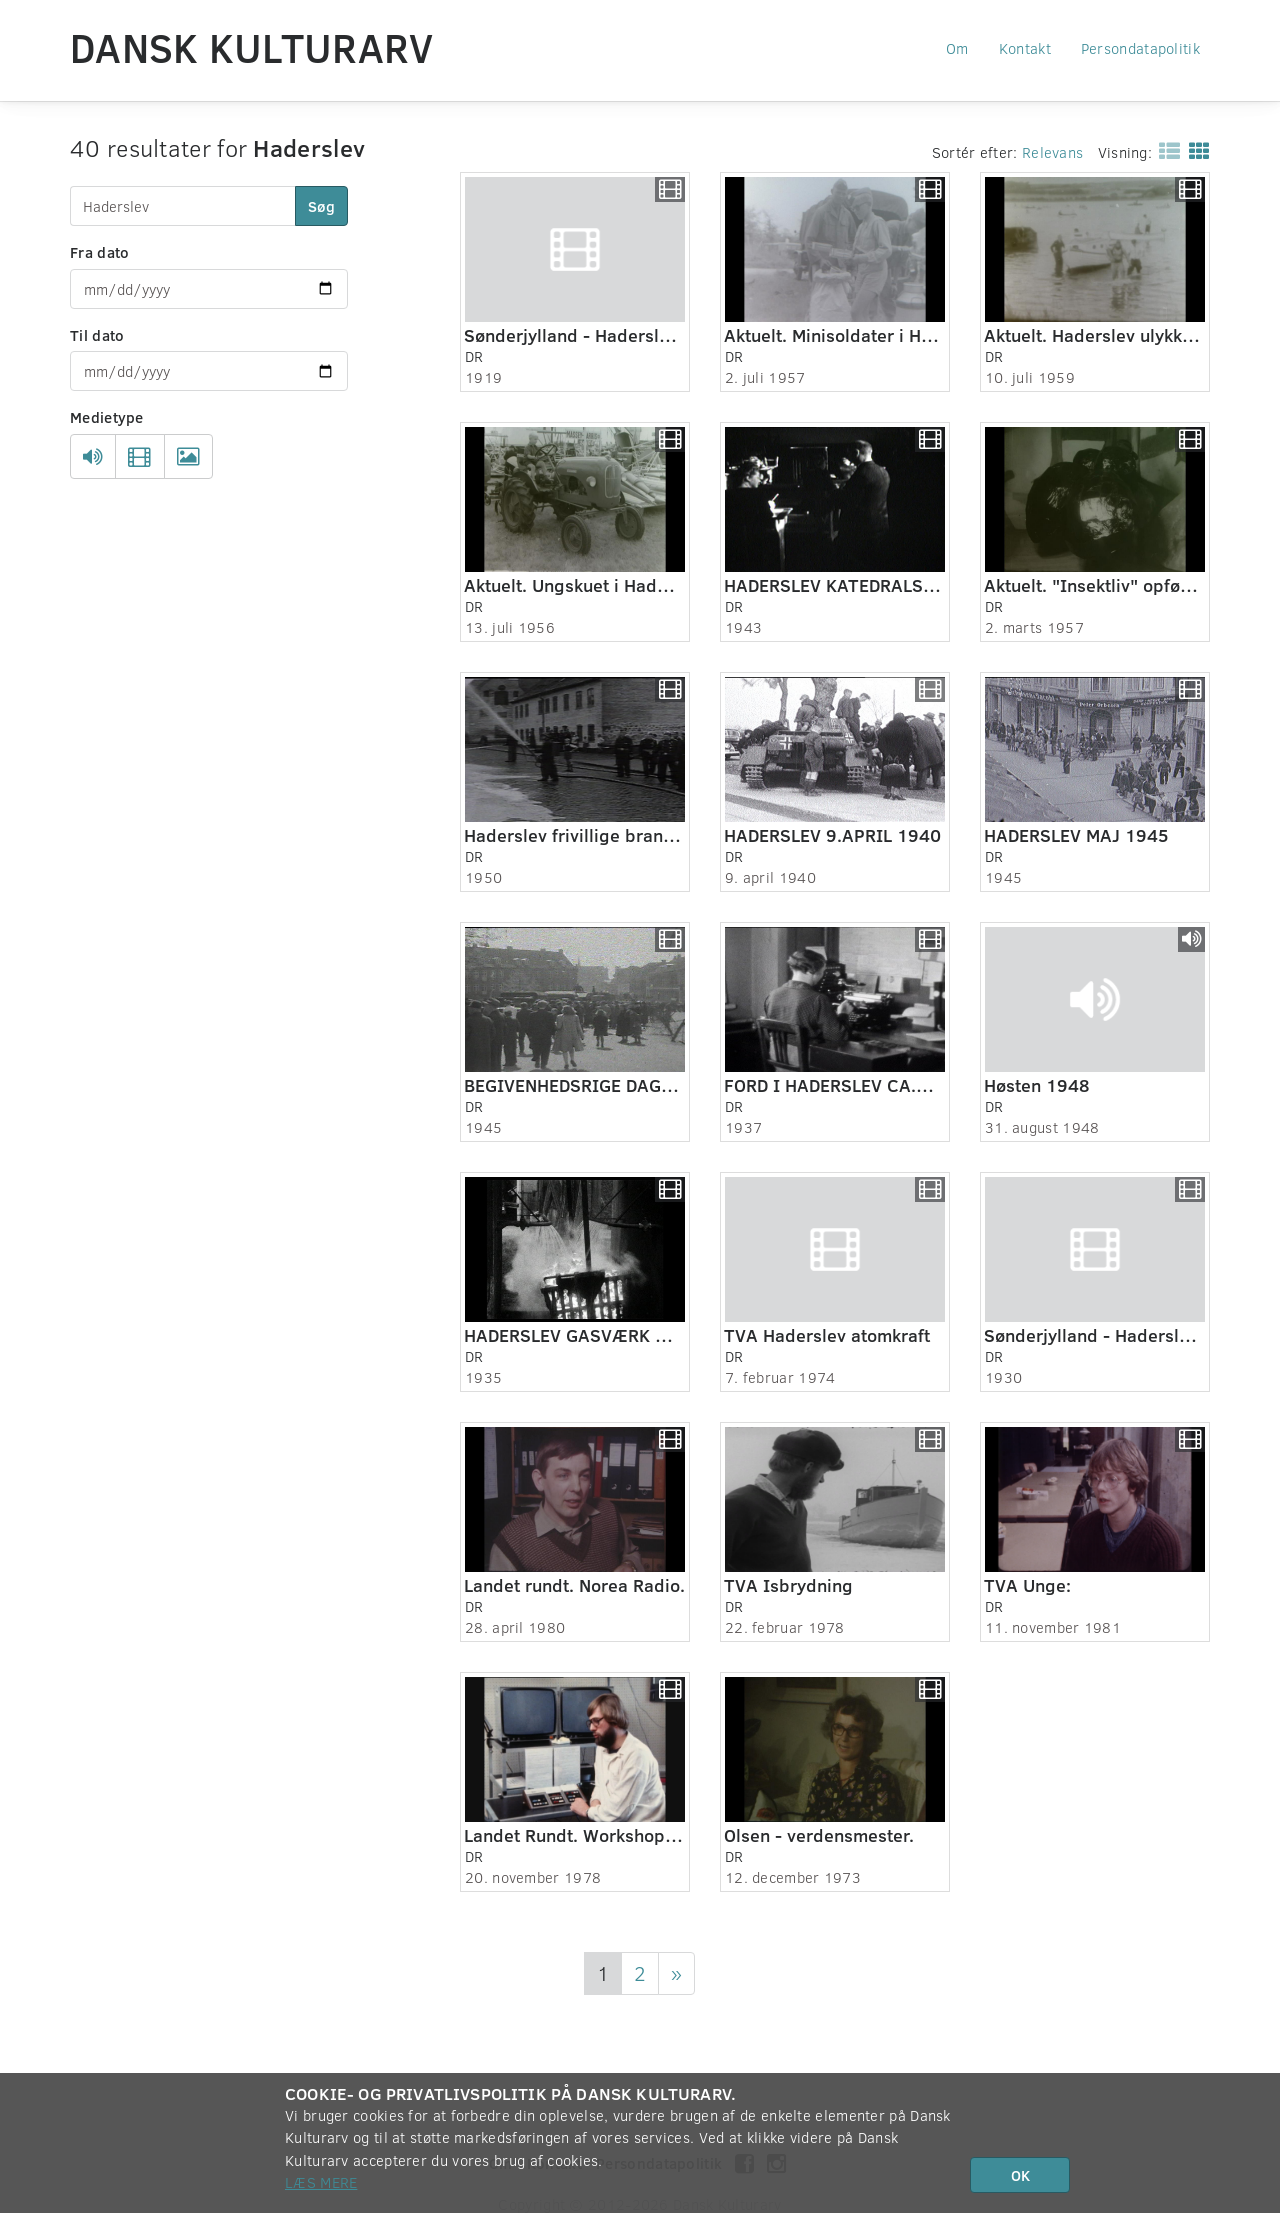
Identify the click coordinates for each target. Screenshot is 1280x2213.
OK (1020, 2175)
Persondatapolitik (1140, 48)
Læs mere (321, 2182)
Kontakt (1025, 48)
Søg (321, 206)
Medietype (107, 417)
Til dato (97, 335)
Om (957, 48)
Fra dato (99, 252)
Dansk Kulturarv (252, 47)
